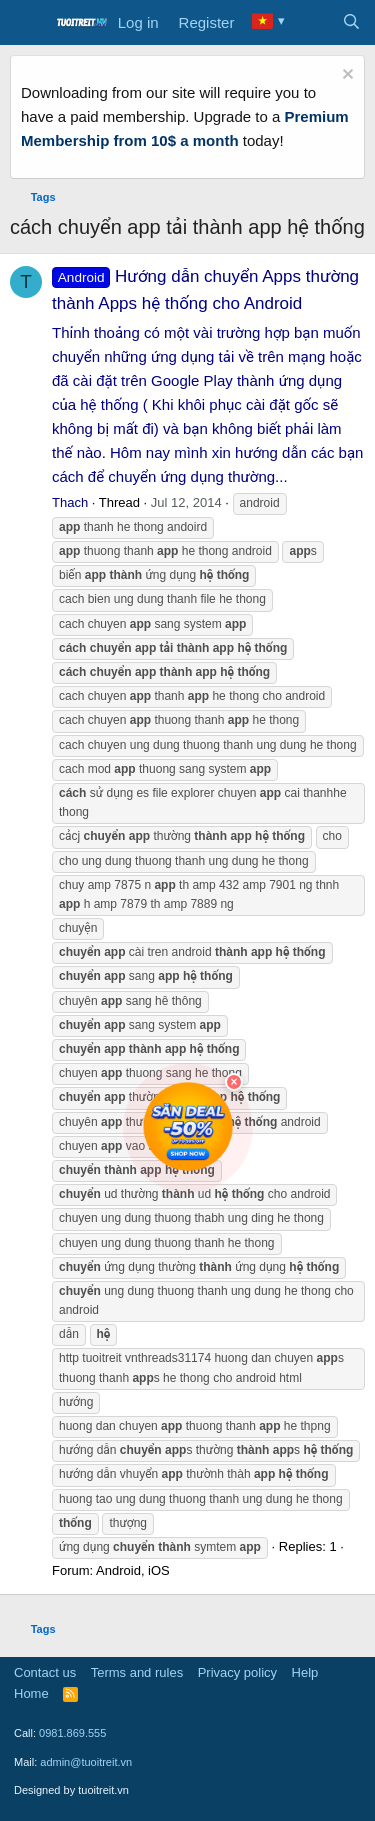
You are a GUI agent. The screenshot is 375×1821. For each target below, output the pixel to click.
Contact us (45, 1672)
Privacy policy (237, 1672)
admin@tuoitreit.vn (86, 1762)
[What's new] (311, 23)
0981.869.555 (72, 1733)
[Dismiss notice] (345, 76)
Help (305, 1672)
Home (31, 1693)
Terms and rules (137, 1672)
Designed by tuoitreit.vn (71, 1790)
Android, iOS (133, 1570)
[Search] (351, 23)
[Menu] (27, 23)
